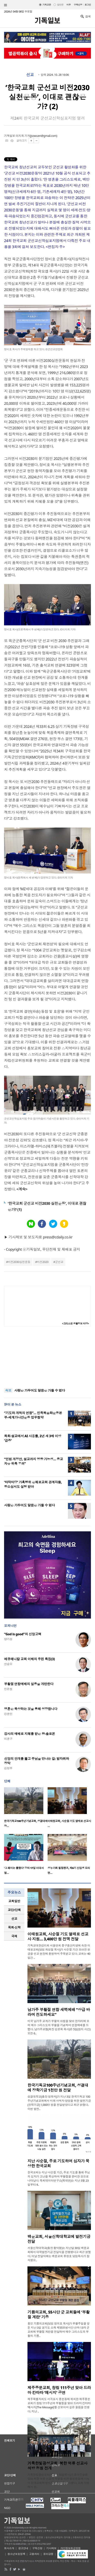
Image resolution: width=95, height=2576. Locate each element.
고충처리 (34, 2554)
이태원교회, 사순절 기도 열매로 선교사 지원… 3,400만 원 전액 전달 (57, 1936)
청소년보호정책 (16, 2554)
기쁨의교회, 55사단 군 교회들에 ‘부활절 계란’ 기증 (58, 2314)
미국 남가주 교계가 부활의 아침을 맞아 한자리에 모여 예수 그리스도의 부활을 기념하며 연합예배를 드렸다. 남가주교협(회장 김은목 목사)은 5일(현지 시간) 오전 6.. (58, 2027)
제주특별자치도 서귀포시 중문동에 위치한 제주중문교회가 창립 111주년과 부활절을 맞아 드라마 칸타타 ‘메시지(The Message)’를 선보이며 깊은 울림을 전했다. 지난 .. (59, 2405)
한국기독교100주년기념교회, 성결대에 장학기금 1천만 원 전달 (57, 2088)
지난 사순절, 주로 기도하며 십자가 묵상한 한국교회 (58, 2163)
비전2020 (43, 1262)
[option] (26, 1808)
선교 (30, 75)
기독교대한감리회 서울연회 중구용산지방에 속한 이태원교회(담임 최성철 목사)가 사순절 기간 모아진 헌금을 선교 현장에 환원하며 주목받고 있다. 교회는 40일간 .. (58, 1951)
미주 (69, 4)
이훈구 (8, 1739)
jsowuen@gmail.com (44, 136)
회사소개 (9, 2548)
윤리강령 (48, 2554)
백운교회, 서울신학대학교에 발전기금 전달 (58, 2239)
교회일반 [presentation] (14, 1901)
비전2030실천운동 (19, 1262)
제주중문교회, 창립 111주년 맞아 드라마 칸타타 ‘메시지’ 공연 (59, 2390)
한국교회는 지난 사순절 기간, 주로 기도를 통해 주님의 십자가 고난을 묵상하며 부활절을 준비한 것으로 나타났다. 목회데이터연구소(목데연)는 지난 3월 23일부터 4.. (58, 2178)
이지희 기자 (23, 136)
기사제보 (51, 2548)
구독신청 (78, 4)
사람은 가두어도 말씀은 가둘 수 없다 (39, 1390)
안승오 (8, 1664)
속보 (8, 1390)
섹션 (5, 5)
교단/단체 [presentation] (14, 1910)
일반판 (60, 4)
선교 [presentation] (14, 1919)
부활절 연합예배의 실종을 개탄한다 (28, 1684)
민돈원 (8, 1689)
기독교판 (47, 4)
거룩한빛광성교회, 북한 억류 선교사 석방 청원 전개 (57, 2466)
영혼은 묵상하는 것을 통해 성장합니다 (30, 1709)
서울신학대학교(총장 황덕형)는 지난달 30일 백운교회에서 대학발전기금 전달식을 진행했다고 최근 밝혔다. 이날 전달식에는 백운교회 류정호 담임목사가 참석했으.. (59, 2254)
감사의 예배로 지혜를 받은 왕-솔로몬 (29, 1733)
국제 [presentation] (14, 1936)
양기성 (8, 1639)
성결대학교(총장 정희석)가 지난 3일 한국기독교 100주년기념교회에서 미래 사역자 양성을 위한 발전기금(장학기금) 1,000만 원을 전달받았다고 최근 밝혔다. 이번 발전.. (59, 2103)
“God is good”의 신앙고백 (22, 1634)
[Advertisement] (47, 1357)
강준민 (8, 1714)
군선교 (59, 1262)
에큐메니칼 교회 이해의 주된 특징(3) (29, 1659)
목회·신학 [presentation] (14, 1927)
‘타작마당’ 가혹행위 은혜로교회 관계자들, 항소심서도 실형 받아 (33, 1484)
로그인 (88, 4)
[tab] (14, 1901)
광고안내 (23, 2548)
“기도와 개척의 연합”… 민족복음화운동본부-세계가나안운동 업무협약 (33, 1415)
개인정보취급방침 (70, 2548)
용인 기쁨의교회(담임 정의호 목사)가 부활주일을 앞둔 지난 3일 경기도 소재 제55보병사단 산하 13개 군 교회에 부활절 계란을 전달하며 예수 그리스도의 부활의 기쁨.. (58, 2330)
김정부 (8, 1768)
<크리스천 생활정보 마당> (75, 1323)
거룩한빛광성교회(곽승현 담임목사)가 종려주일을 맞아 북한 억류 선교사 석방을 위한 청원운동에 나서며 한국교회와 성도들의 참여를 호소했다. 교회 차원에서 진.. (58, 2481)
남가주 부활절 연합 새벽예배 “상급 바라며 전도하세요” (58, 2012)
